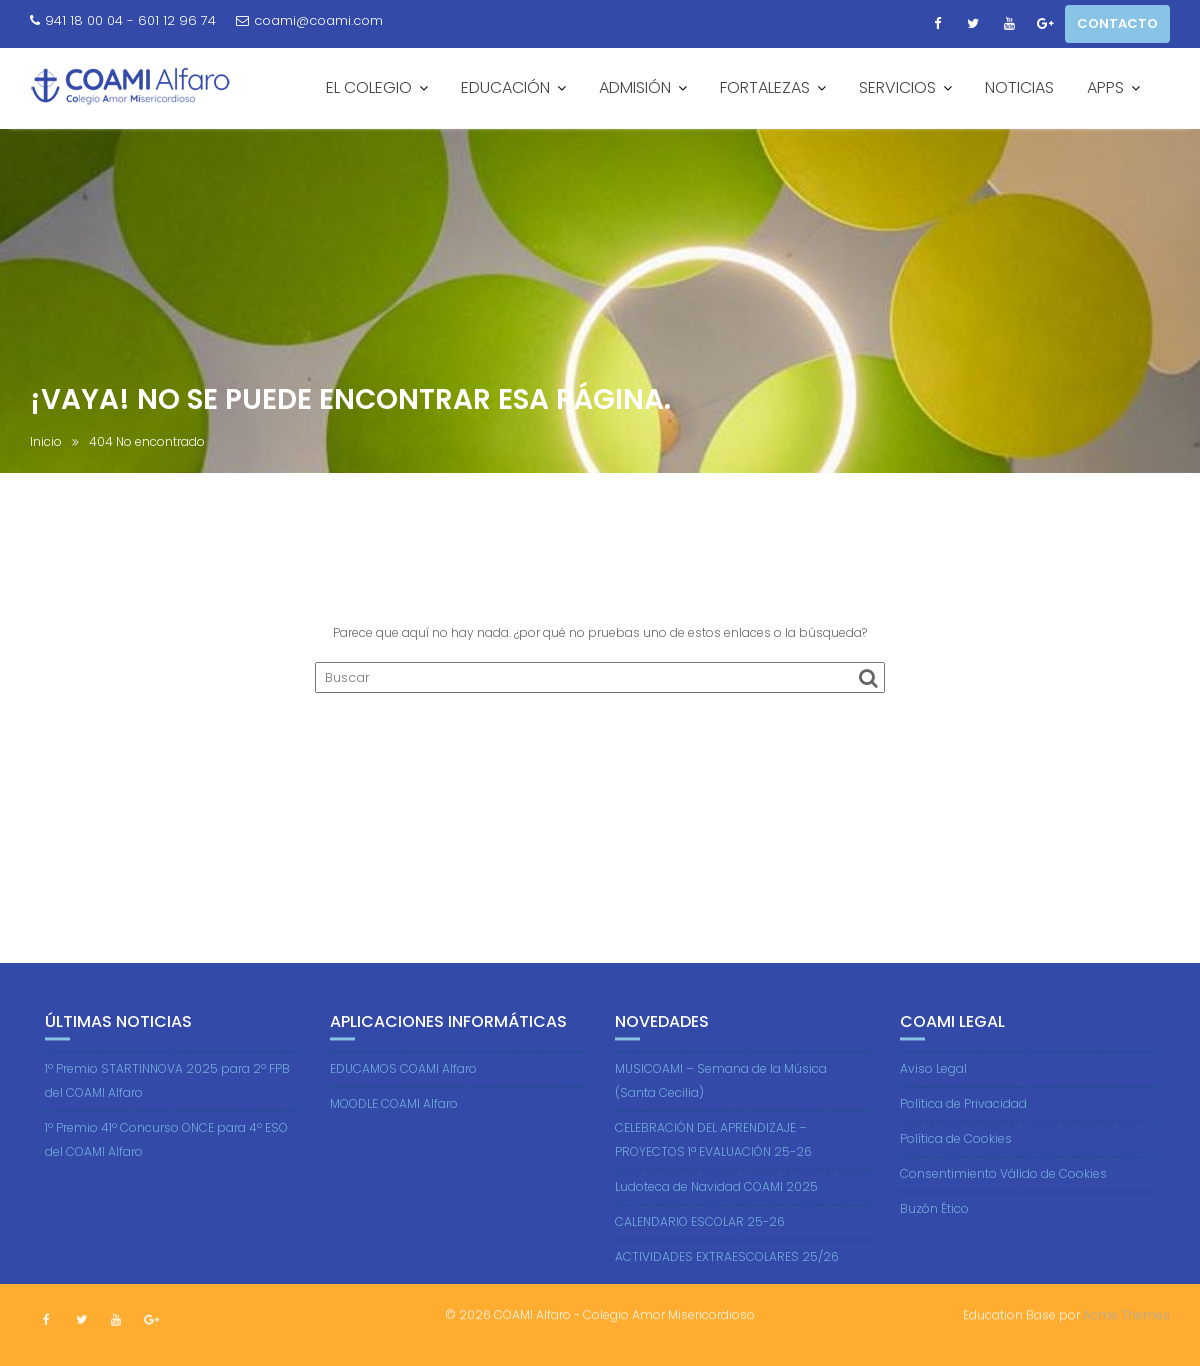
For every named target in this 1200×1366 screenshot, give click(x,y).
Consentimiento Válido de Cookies (1003, 1199)
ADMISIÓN (635, 87)
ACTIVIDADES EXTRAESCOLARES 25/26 (727, 1282)
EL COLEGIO (369, 87)
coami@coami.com (309, 20)
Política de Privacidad (963, 1129)
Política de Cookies (956, 1164)
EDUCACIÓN (505, 87)
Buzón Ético (934, 1234)
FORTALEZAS (765, 87)
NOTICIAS (1019, 87)
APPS (1105, 87)
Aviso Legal (933, 1094)
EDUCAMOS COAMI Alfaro (403, 1094)
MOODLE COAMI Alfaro (394, 1129)
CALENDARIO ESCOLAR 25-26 (700, 1247)
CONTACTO (1117, 23)
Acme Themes (1126, 1312)
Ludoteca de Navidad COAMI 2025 (716, 1212)
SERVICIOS (897, 87)
